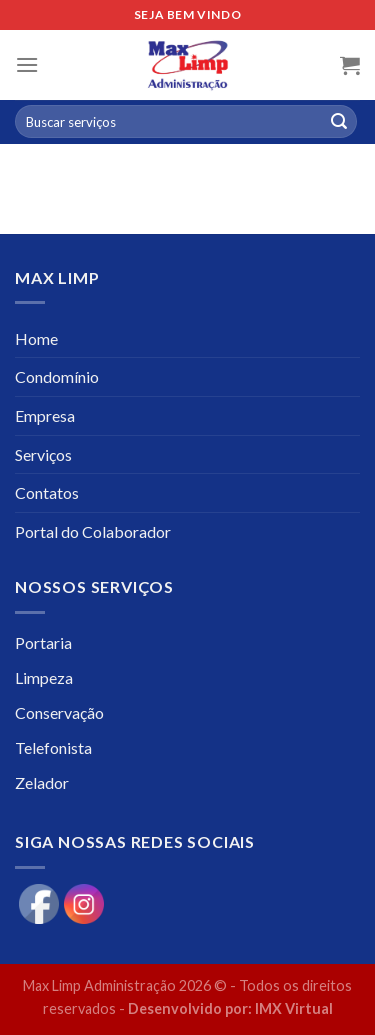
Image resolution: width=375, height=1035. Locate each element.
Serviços (43, 454)
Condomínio (57, 376)
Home (36, 338)
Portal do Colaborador (93, 531)
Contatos (47, 492)
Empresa (45, 415)
